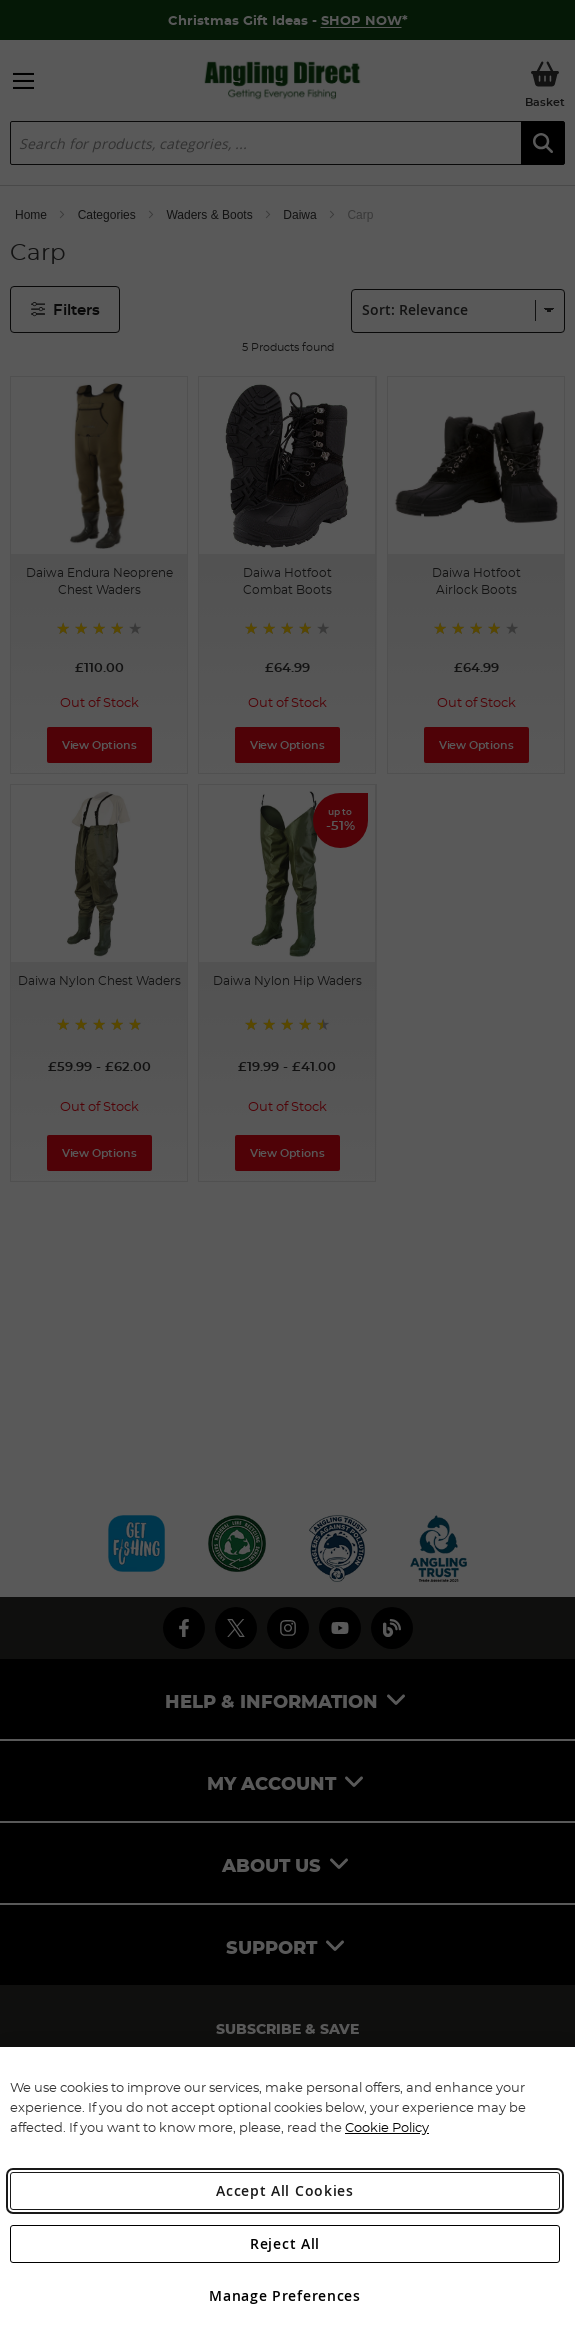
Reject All (285, 2243)
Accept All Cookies (285, 2190)
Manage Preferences (285, 2295)
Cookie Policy (387, 2127)
